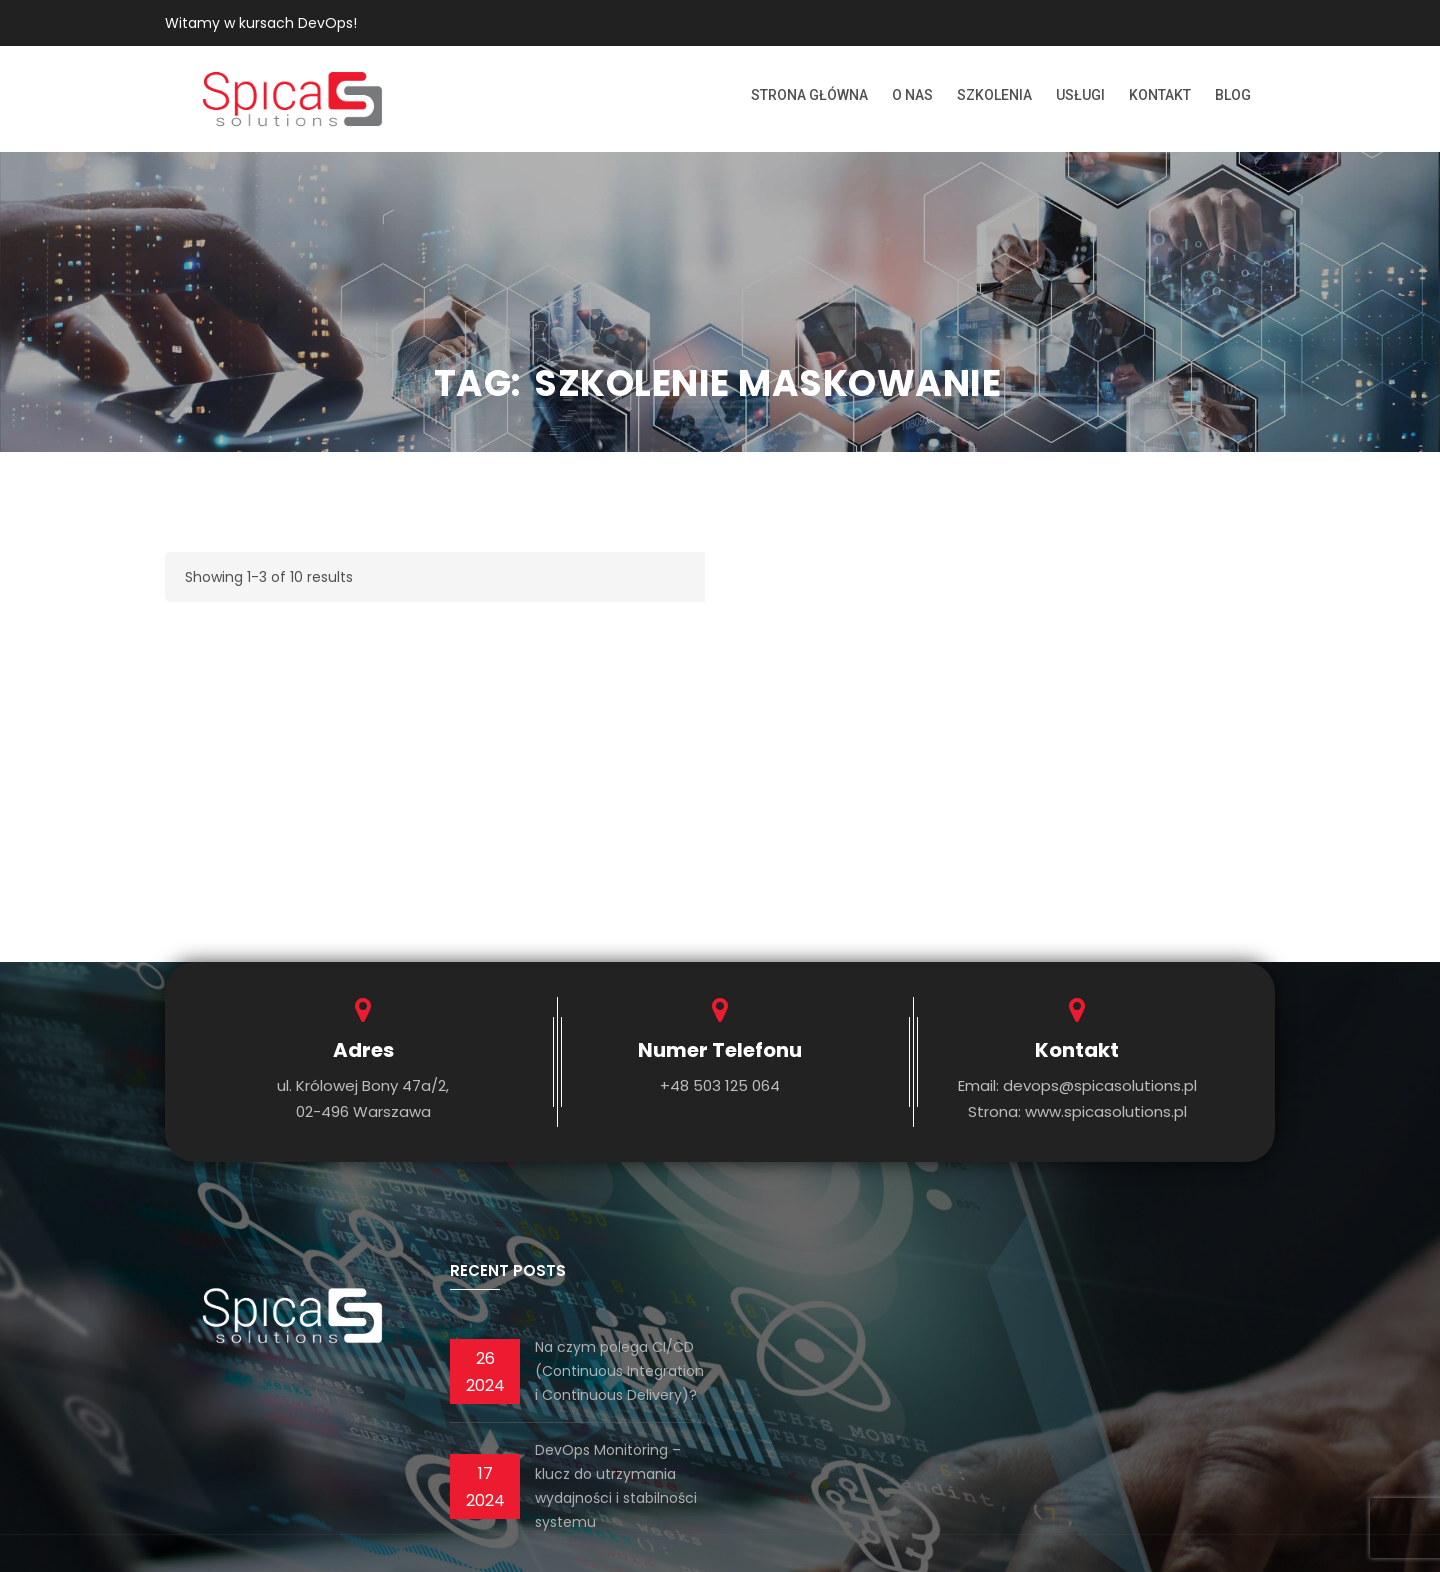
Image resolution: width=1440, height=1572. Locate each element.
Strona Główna (809, 95)
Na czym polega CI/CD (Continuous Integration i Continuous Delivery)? (619, 1371)
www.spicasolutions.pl (1106, 1111)
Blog (1233, 95)
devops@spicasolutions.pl (1100, 1085)
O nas (912, 95)
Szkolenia (994, 95)
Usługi (1080, 95)
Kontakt (1160, 95)
